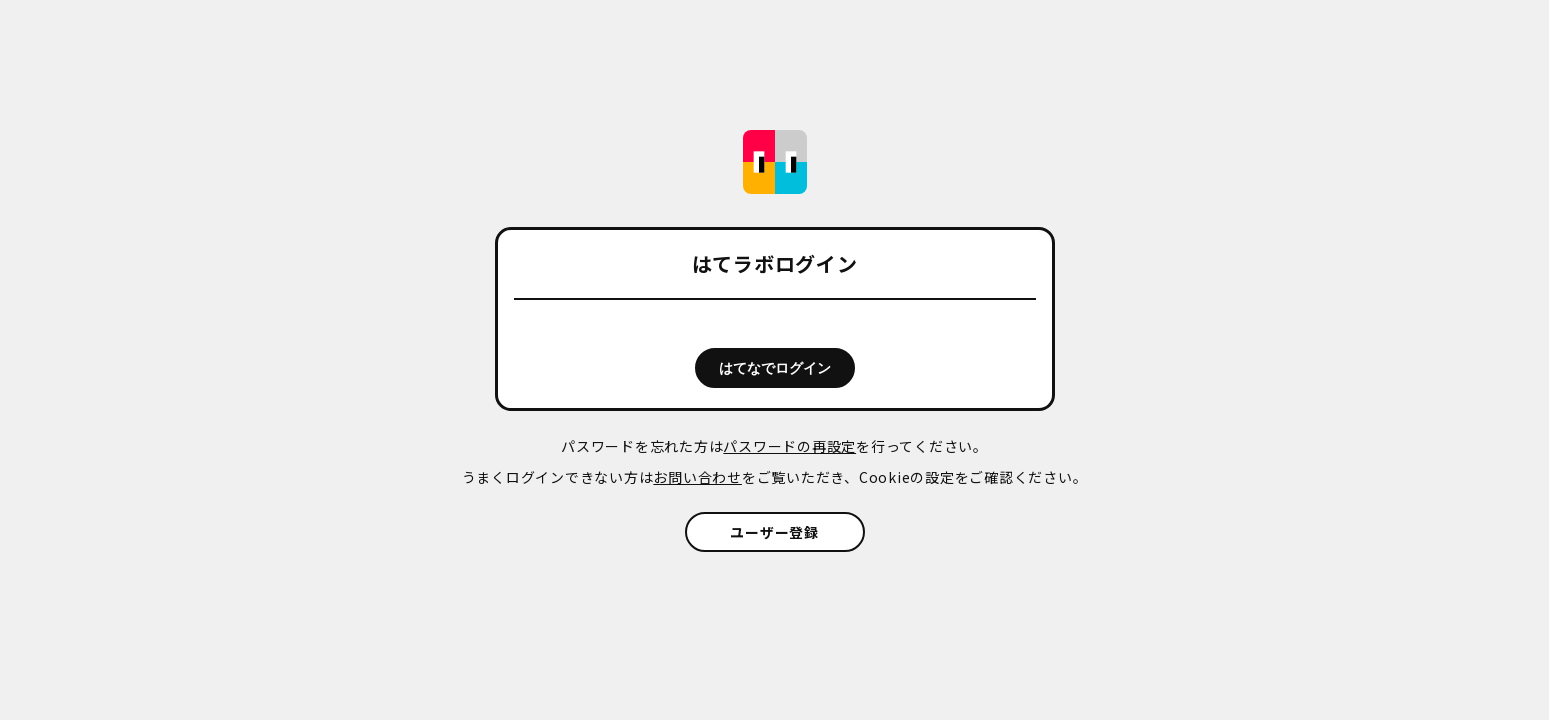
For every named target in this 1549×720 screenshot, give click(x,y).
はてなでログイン (775, 368)
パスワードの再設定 (789, 446)
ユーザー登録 (774, 532)
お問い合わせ (697, 477)
